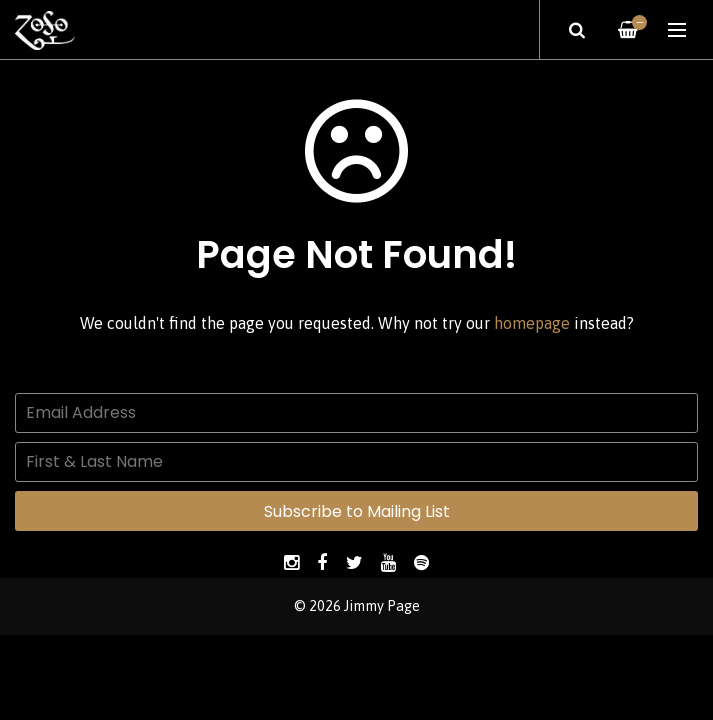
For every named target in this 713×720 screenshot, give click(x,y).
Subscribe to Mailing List (357, 511)
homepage (532, 323)
